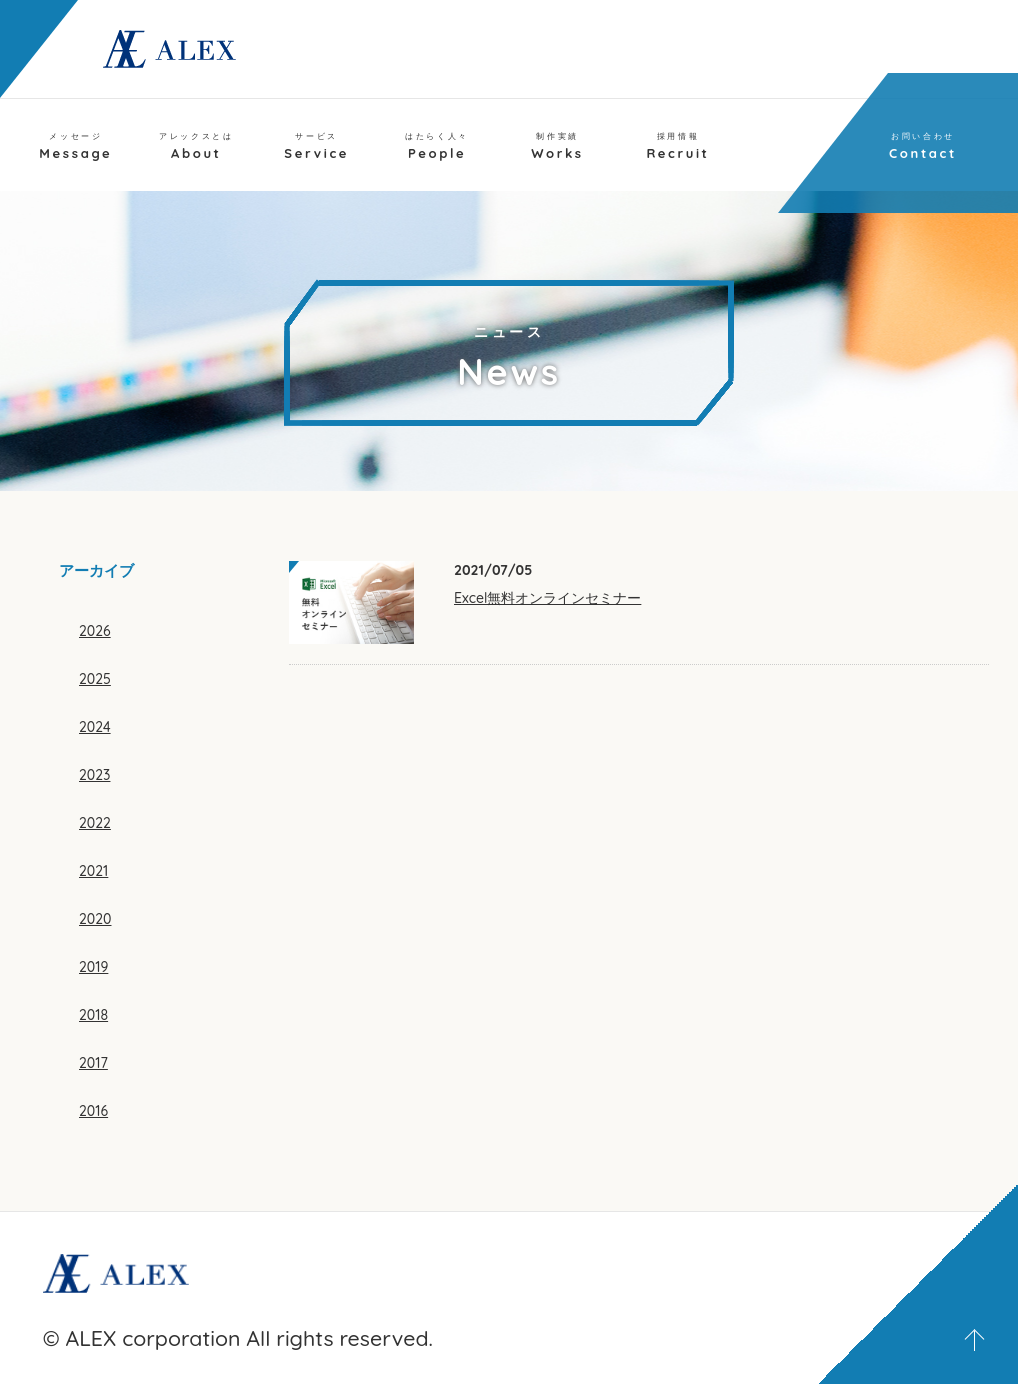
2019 (93, 967)
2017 (93, 1063)
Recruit (677, 146)
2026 (95, 631)
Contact (923, 146)
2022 (95, 823)
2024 (95, 727)
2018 (93, 1015)
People (437, 146)
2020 (95, 919)
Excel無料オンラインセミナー (547, 598)
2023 (94, 775)
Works (557, 146)
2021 (93, 871)
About (196, 146)
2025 (95, 679)
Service (316, 146)
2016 (93, 1111)
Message (75, 146)
